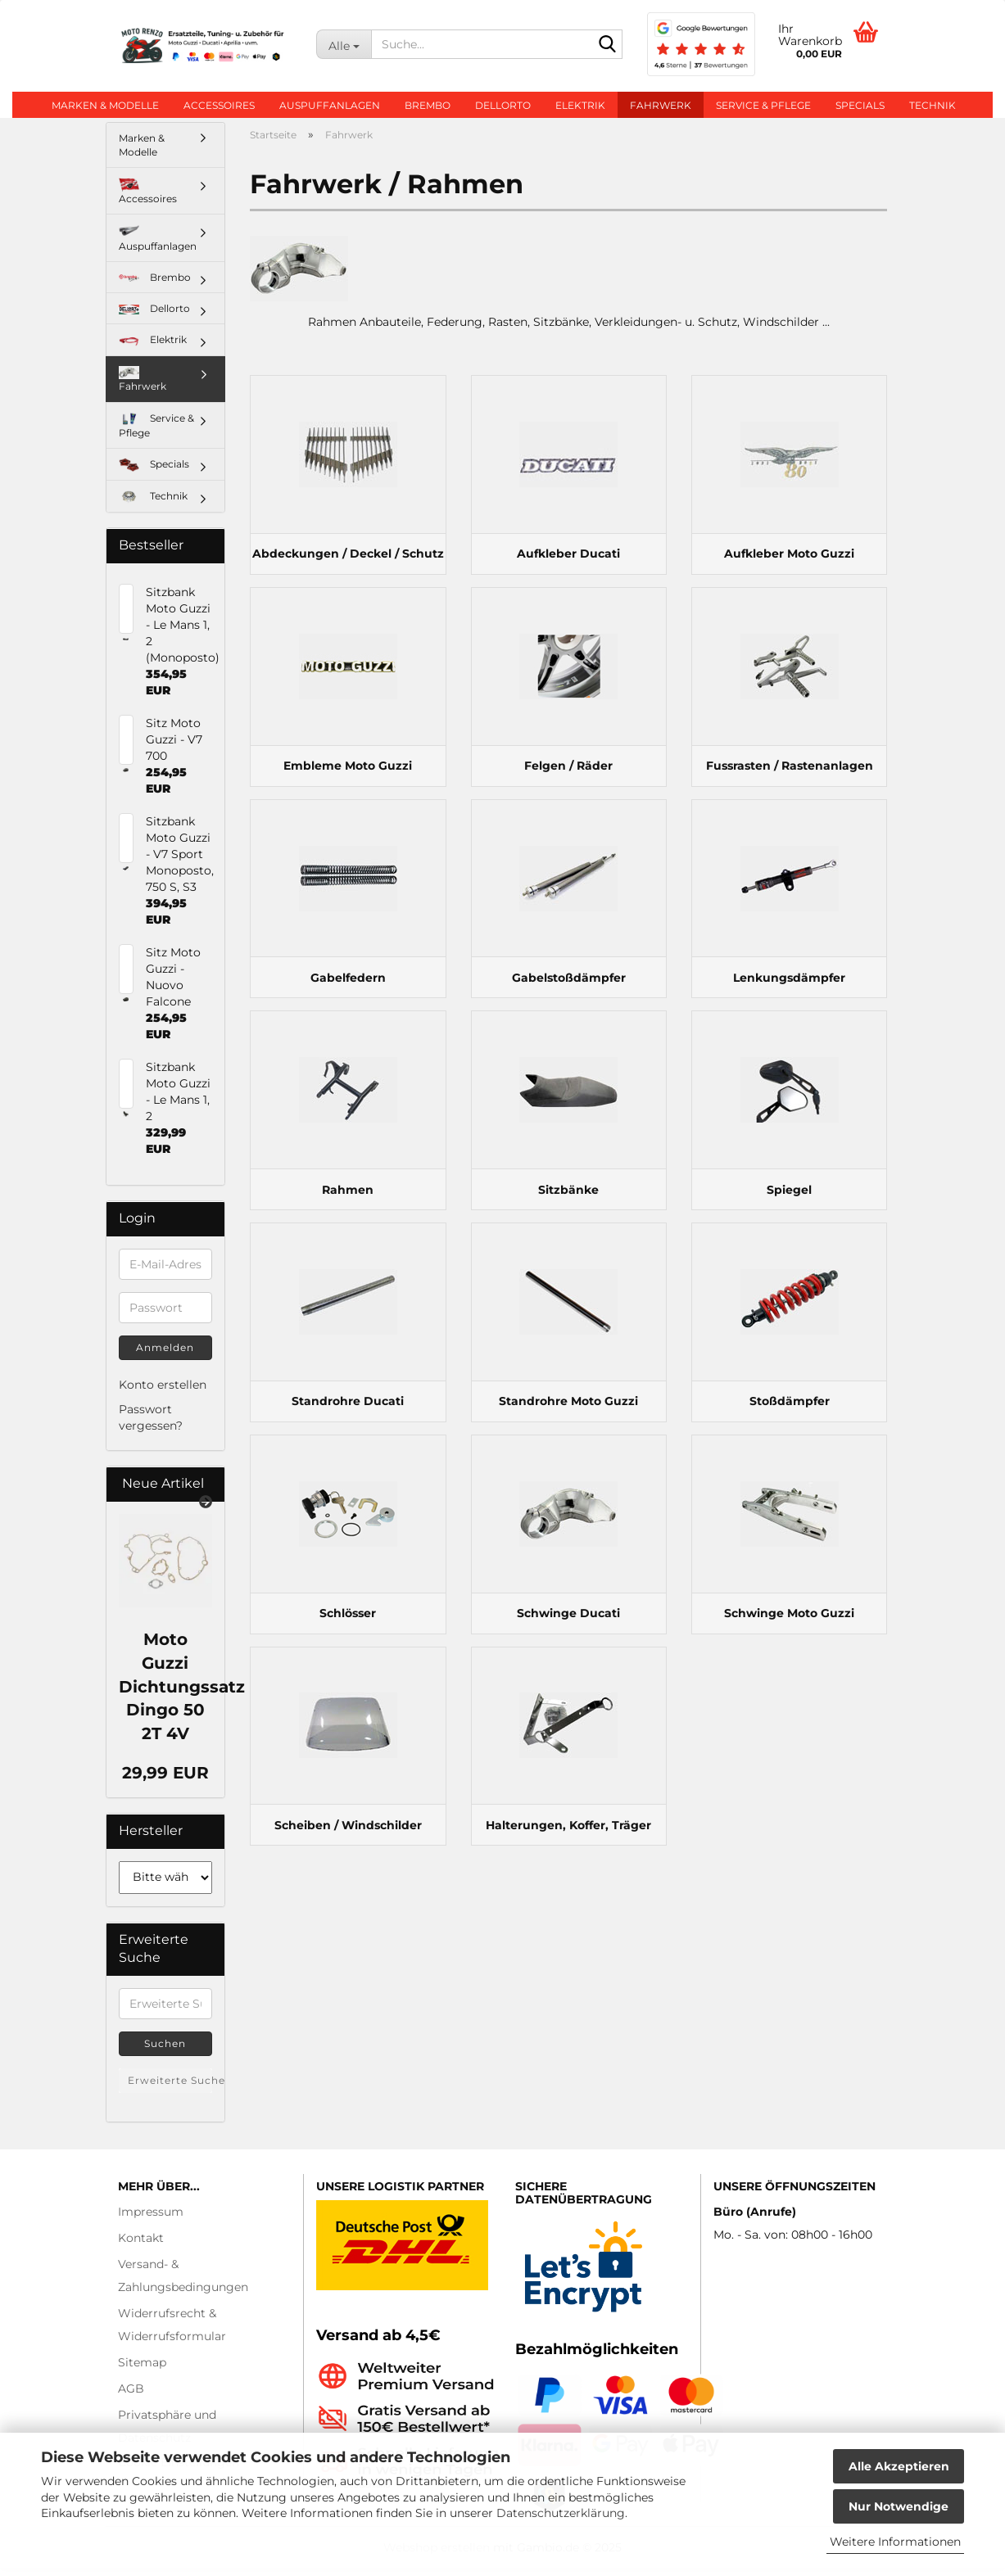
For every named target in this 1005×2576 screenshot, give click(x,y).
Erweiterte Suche (170, 2088)
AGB (131, 2396)
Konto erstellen (162, 1392)
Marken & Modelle (105, 105)
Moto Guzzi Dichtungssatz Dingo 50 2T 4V (182, 1694)
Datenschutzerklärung (560, 2513)
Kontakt (141, 2246)
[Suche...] (343, 44)
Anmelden (165, 1355)
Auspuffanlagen (329, 105)
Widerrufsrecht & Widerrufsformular (172, 2333)
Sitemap (142, 2370)
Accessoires (219, 105)
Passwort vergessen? (151, 1425)
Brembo (427, 105)
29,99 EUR (165, 1781)
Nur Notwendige (898, 2506)
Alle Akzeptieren (899, 2466)
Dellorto (503, 105)
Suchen (165, 2051)
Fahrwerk (660, 105)
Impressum (150, 2219)
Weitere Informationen (895, 2541)
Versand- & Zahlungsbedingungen (183, 2284)
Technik (932, 105)
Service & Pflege (763, 105)
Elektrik (580, 105)
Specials (860, 105)
